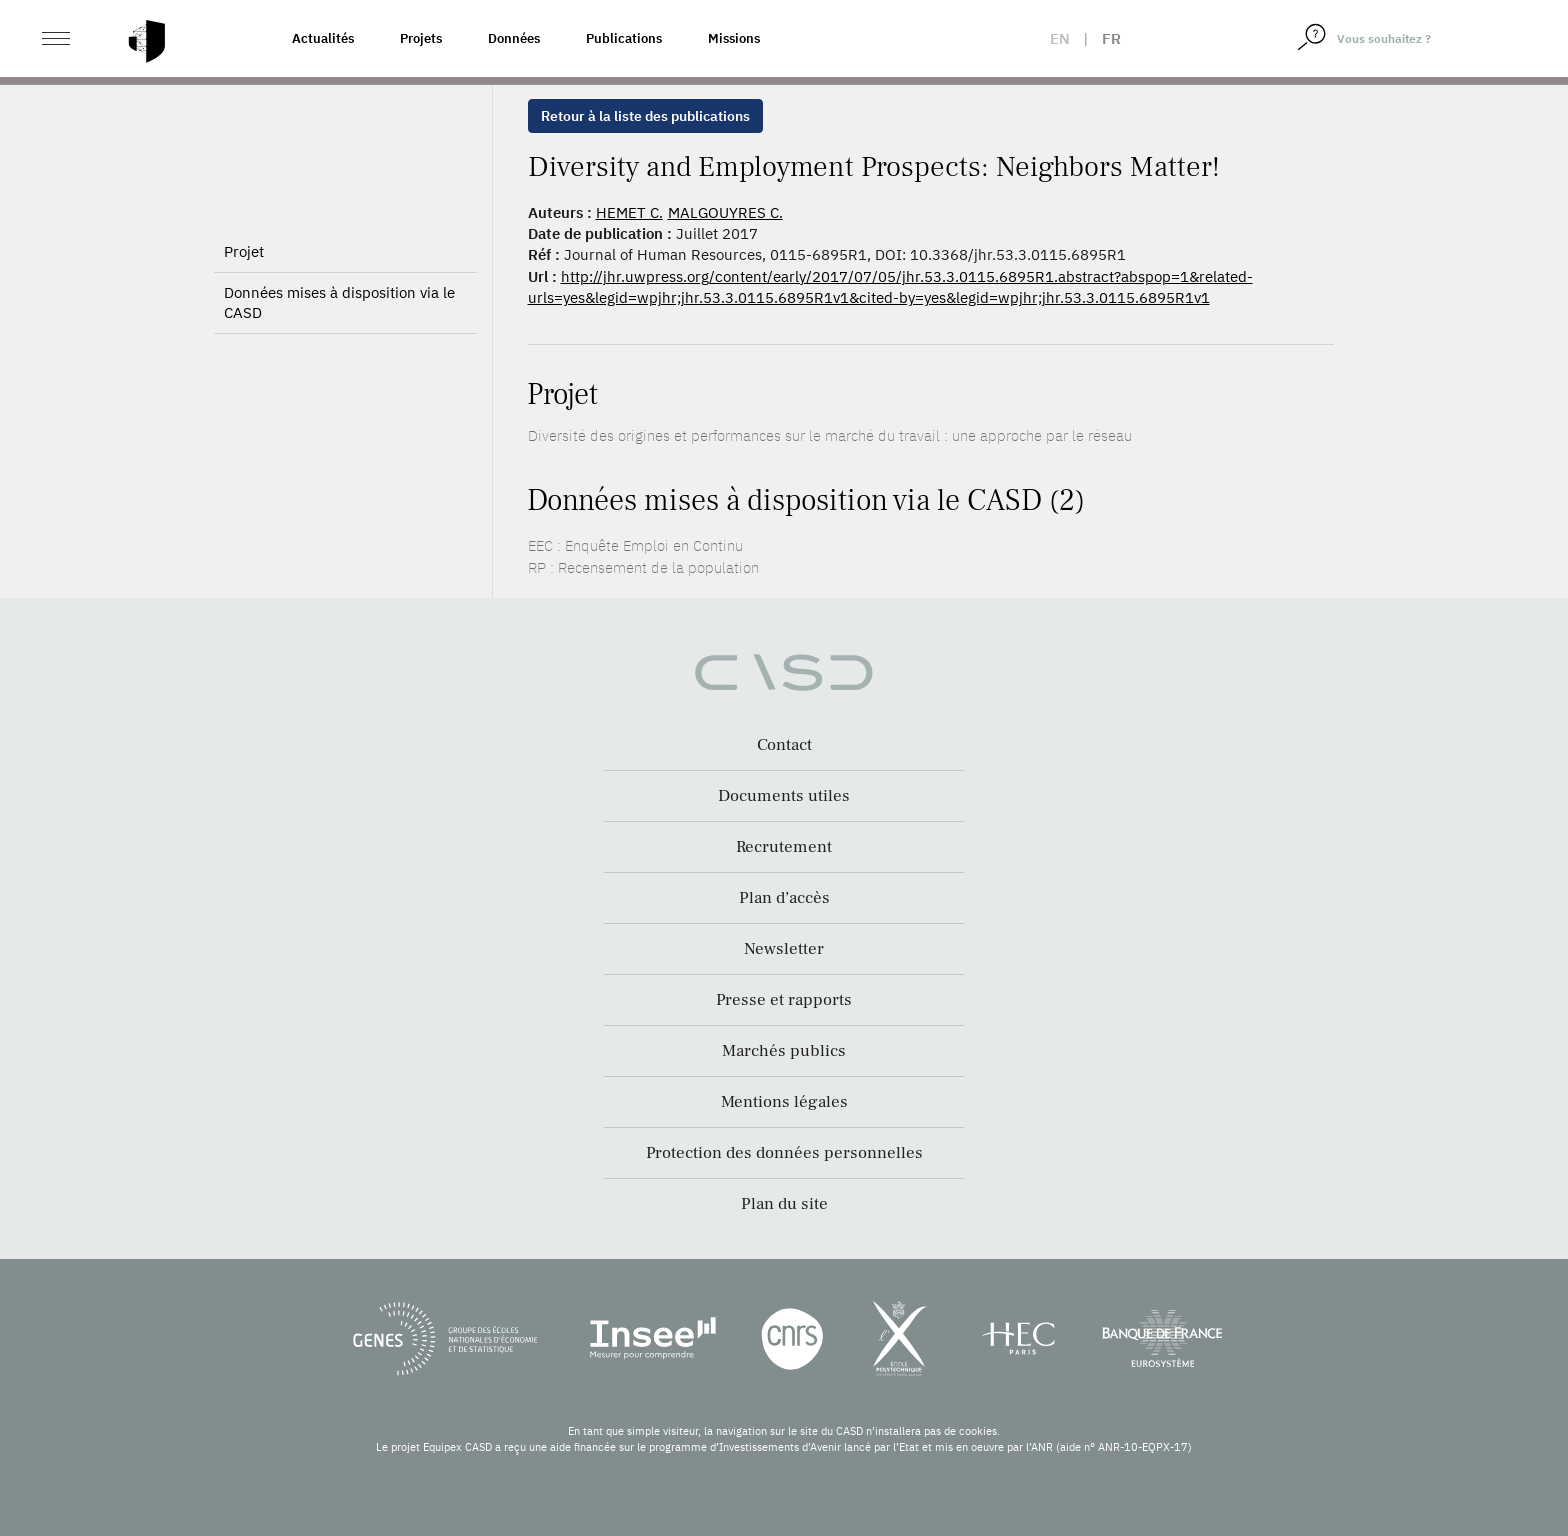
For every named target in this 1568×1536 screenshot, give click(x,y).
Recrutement (784, 847)
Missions (734, 38)
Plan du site (784, 1204)
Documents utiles (784, 796)
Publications (624, 38)
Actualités (323, 38)
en (1060, 38)
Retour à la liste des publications (645, 116)
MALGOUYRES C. (725, 212)
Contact (784, 745)
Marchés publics (784, 1051)
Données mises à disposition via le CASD (339, 302)
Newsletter (784, 949)
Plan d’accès (784, 898)
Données (514, 38)
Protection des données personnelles (784, 1153)
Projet (244, 251)
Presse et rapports (784, 1000)
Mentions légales (784, 1102)
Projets (421, 38)
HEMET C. (629, 212)
